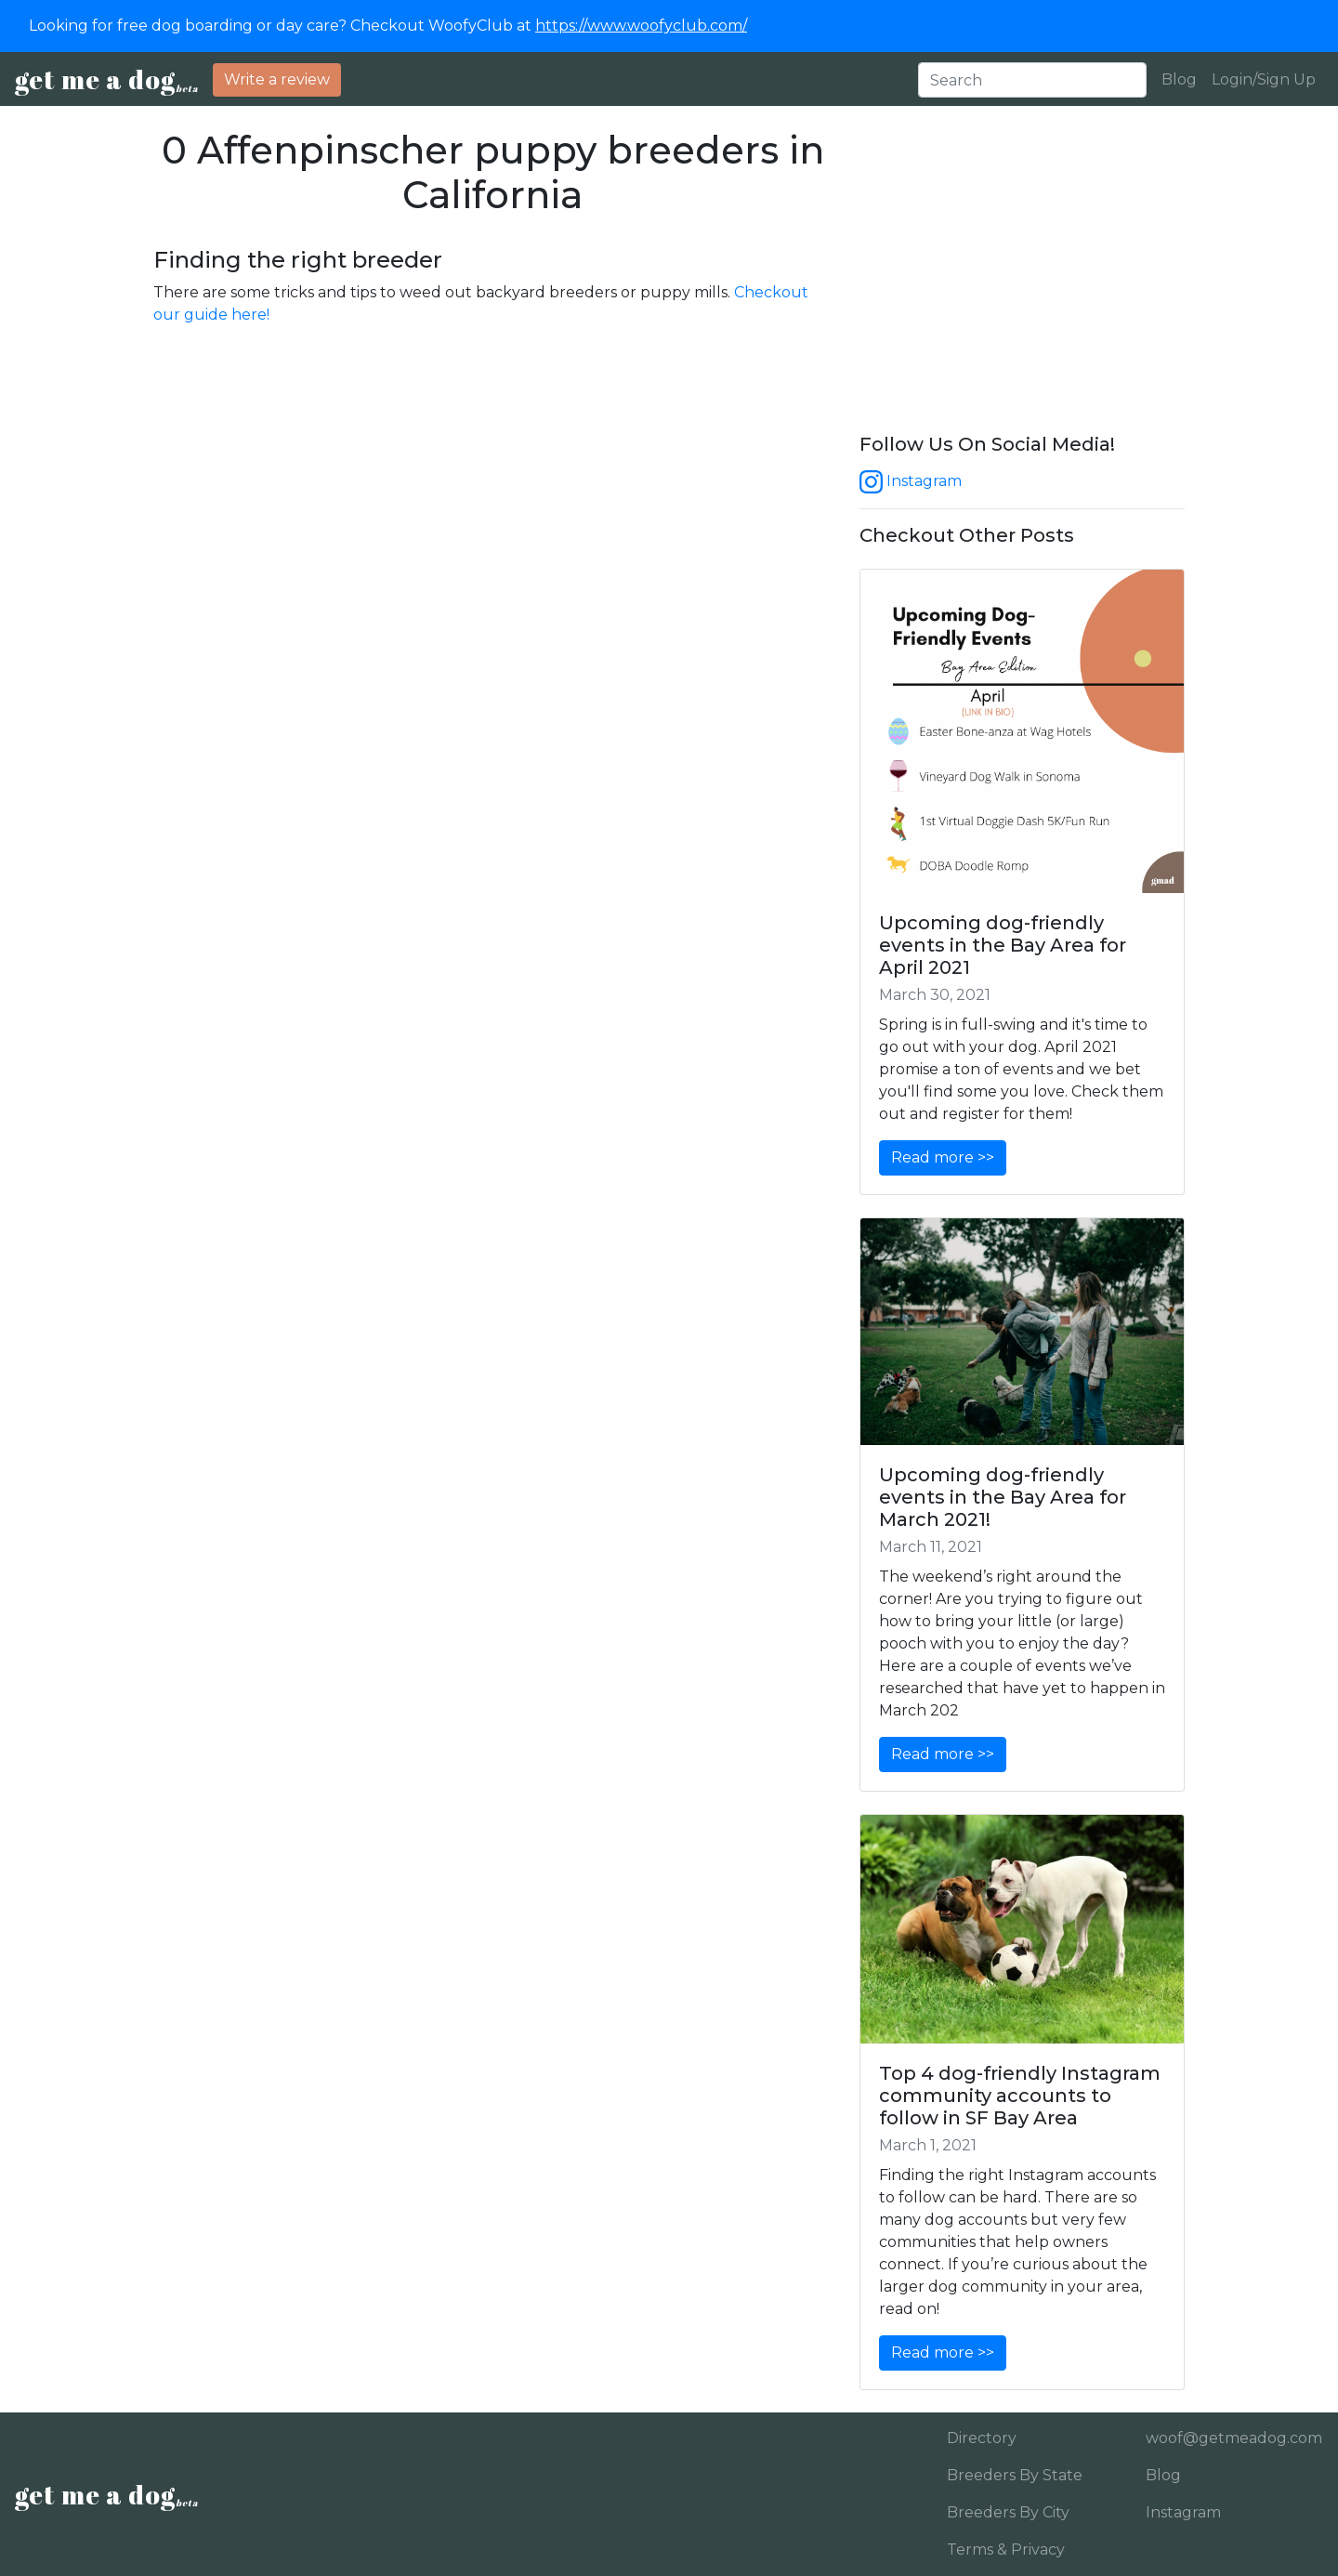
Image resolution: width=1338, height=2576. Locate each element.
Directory (982, 2438)
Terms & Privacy (1006, 2549)
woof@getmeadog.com (1227, 2438)
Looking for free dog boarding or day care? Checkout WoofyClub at (388, 25)
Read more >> (942, 1157)
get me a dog (106, 79)
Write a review (277, 79)
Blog (1179, 79)
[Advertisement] (1022, 281)
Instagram (910, 481)
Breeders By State (1014, 2475)
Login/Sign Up (1264, 79)
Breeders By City (1008, 2512)
